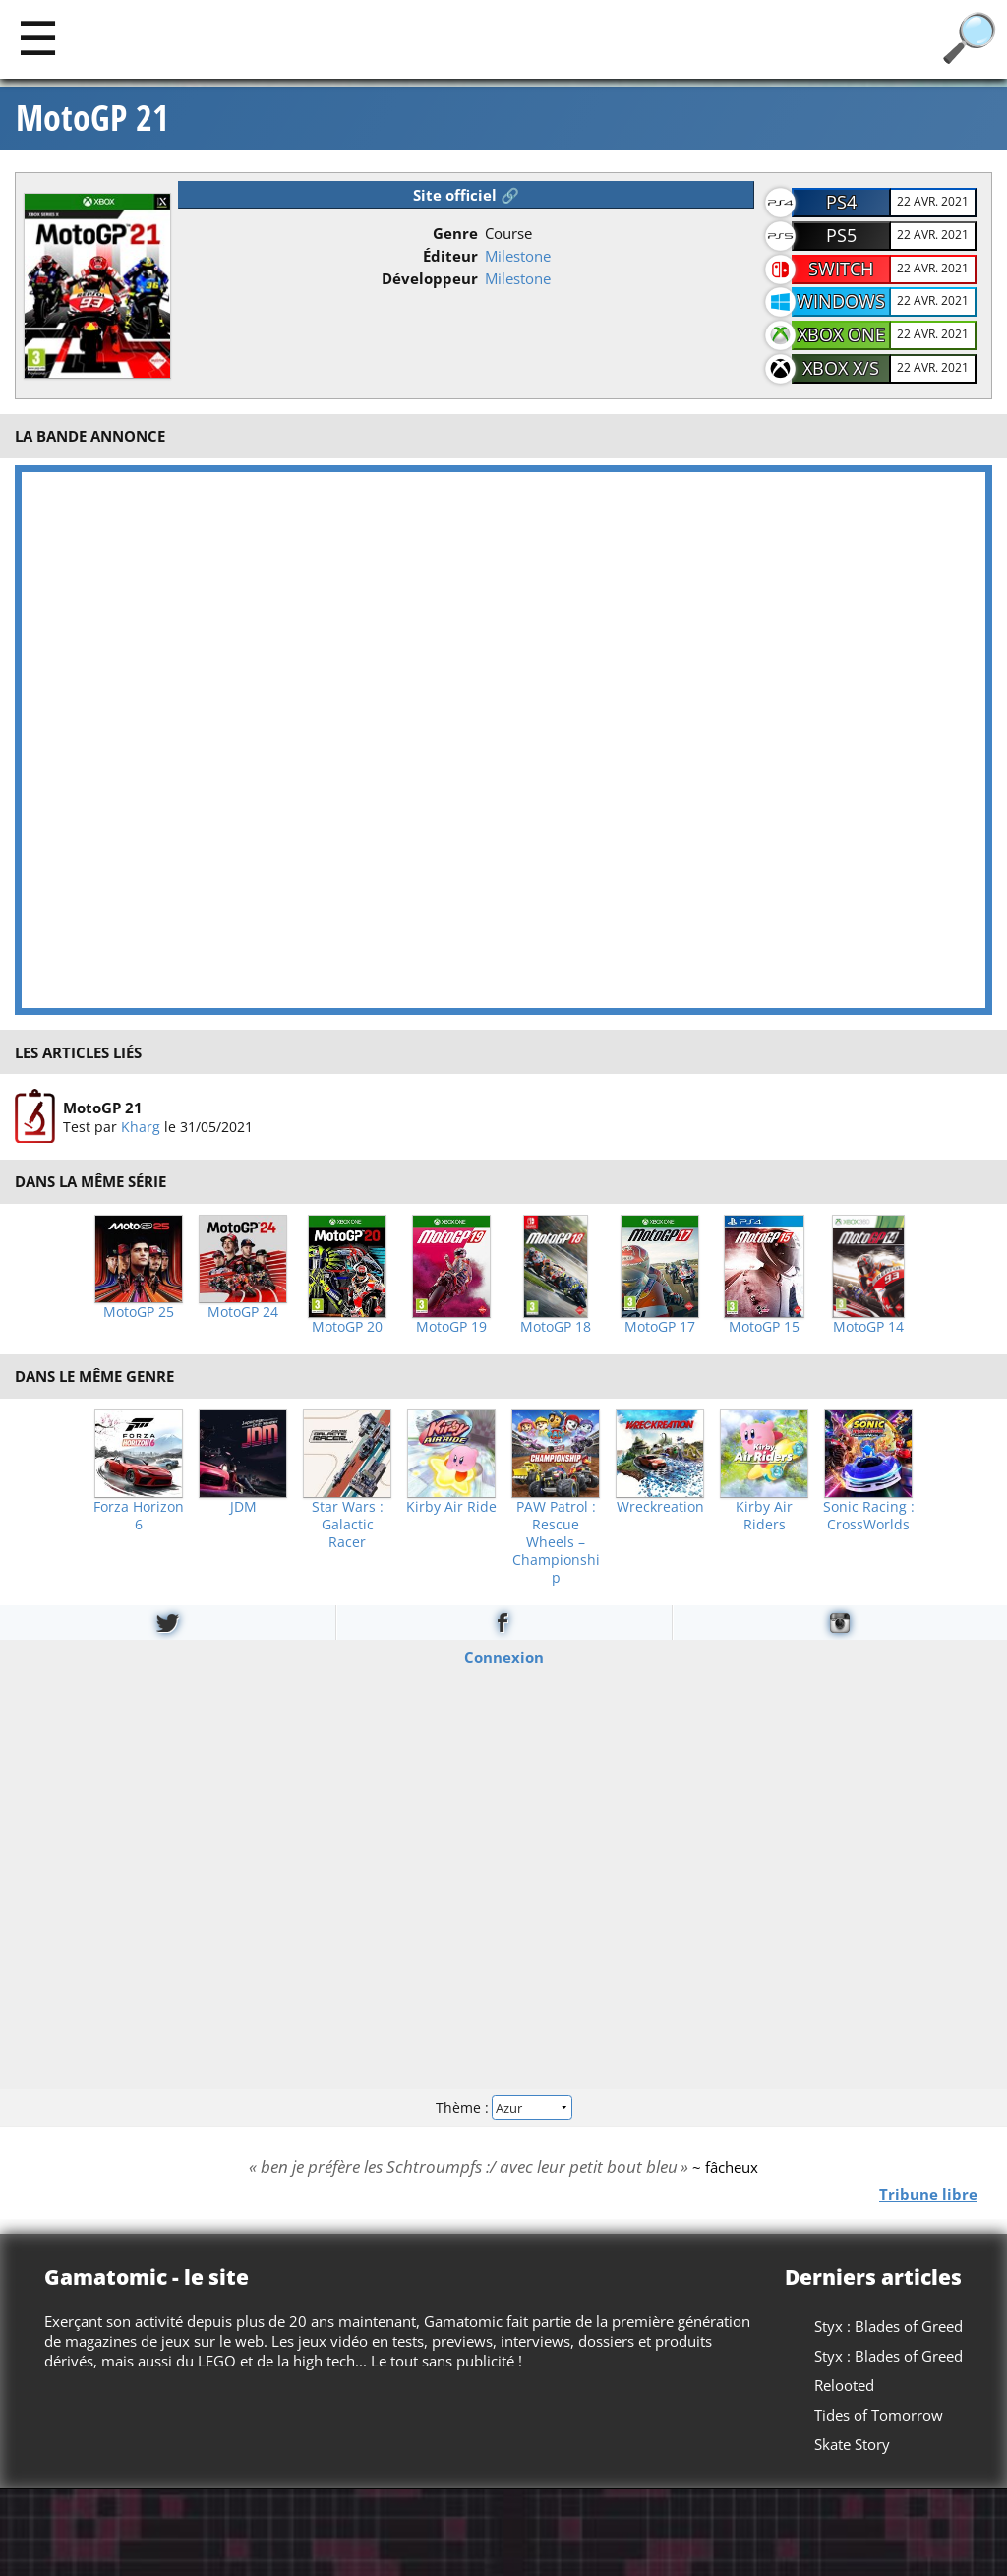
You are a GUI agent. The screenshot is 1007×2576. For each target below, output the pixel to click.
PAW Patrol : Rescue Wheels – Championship (556, 1542)
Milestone (518, 256)
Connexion (504, 1656)
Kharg (140, 1126)
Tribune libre (928, 2193)
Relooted (844, 2385)
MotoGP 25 (138, 1312)
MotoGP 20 (347, 1327)
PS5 (841, 235)
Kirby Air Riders (764, 1515)
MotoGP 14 (868, 1327)
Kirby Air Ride (451, 1507)
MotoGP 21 (92, 118)
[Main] (38, 37)
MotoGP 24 (242, 1312)
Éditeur (450, 256)
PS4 (841, 201)
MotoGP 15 (764, 1327)
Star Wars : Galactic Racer (348, 1524)
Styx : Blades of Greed (888, 2326)
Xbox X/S (840, 368)
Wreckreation (660, 1507)
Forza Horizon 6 (138, 1515)
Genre (455, 233)
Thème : (503, 2107)
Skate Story (852, 2444)
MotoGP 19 (451, 1327)
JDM (243, 1507)
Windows (841, 301)
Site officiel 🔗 (466, 195)
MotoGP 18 (555, 1327)
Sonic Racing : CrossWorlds (869, 1515)
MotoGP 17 (659, 1327)
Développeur (430, 278)
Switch (840, 268)
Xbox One (841, 334)
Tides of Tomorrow (878, 2415)
